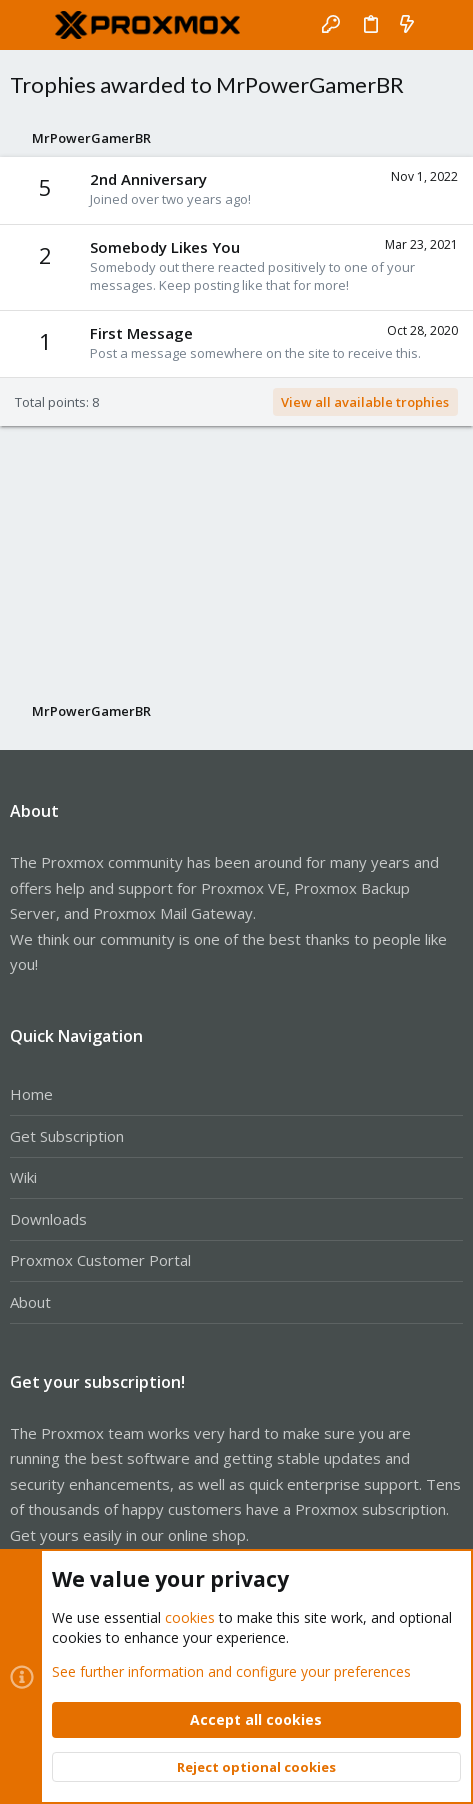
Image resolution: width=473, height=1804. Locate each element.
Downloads (48, 1219)
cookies (190, 1617)
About (30, 1302)
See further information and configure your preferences (231, 1670)
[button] (30, 25)
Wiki (23, 1177)
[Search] (443, 25)
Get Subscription (67, 1136)
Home (31, 1094)
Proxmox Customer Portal (100, 1260)
